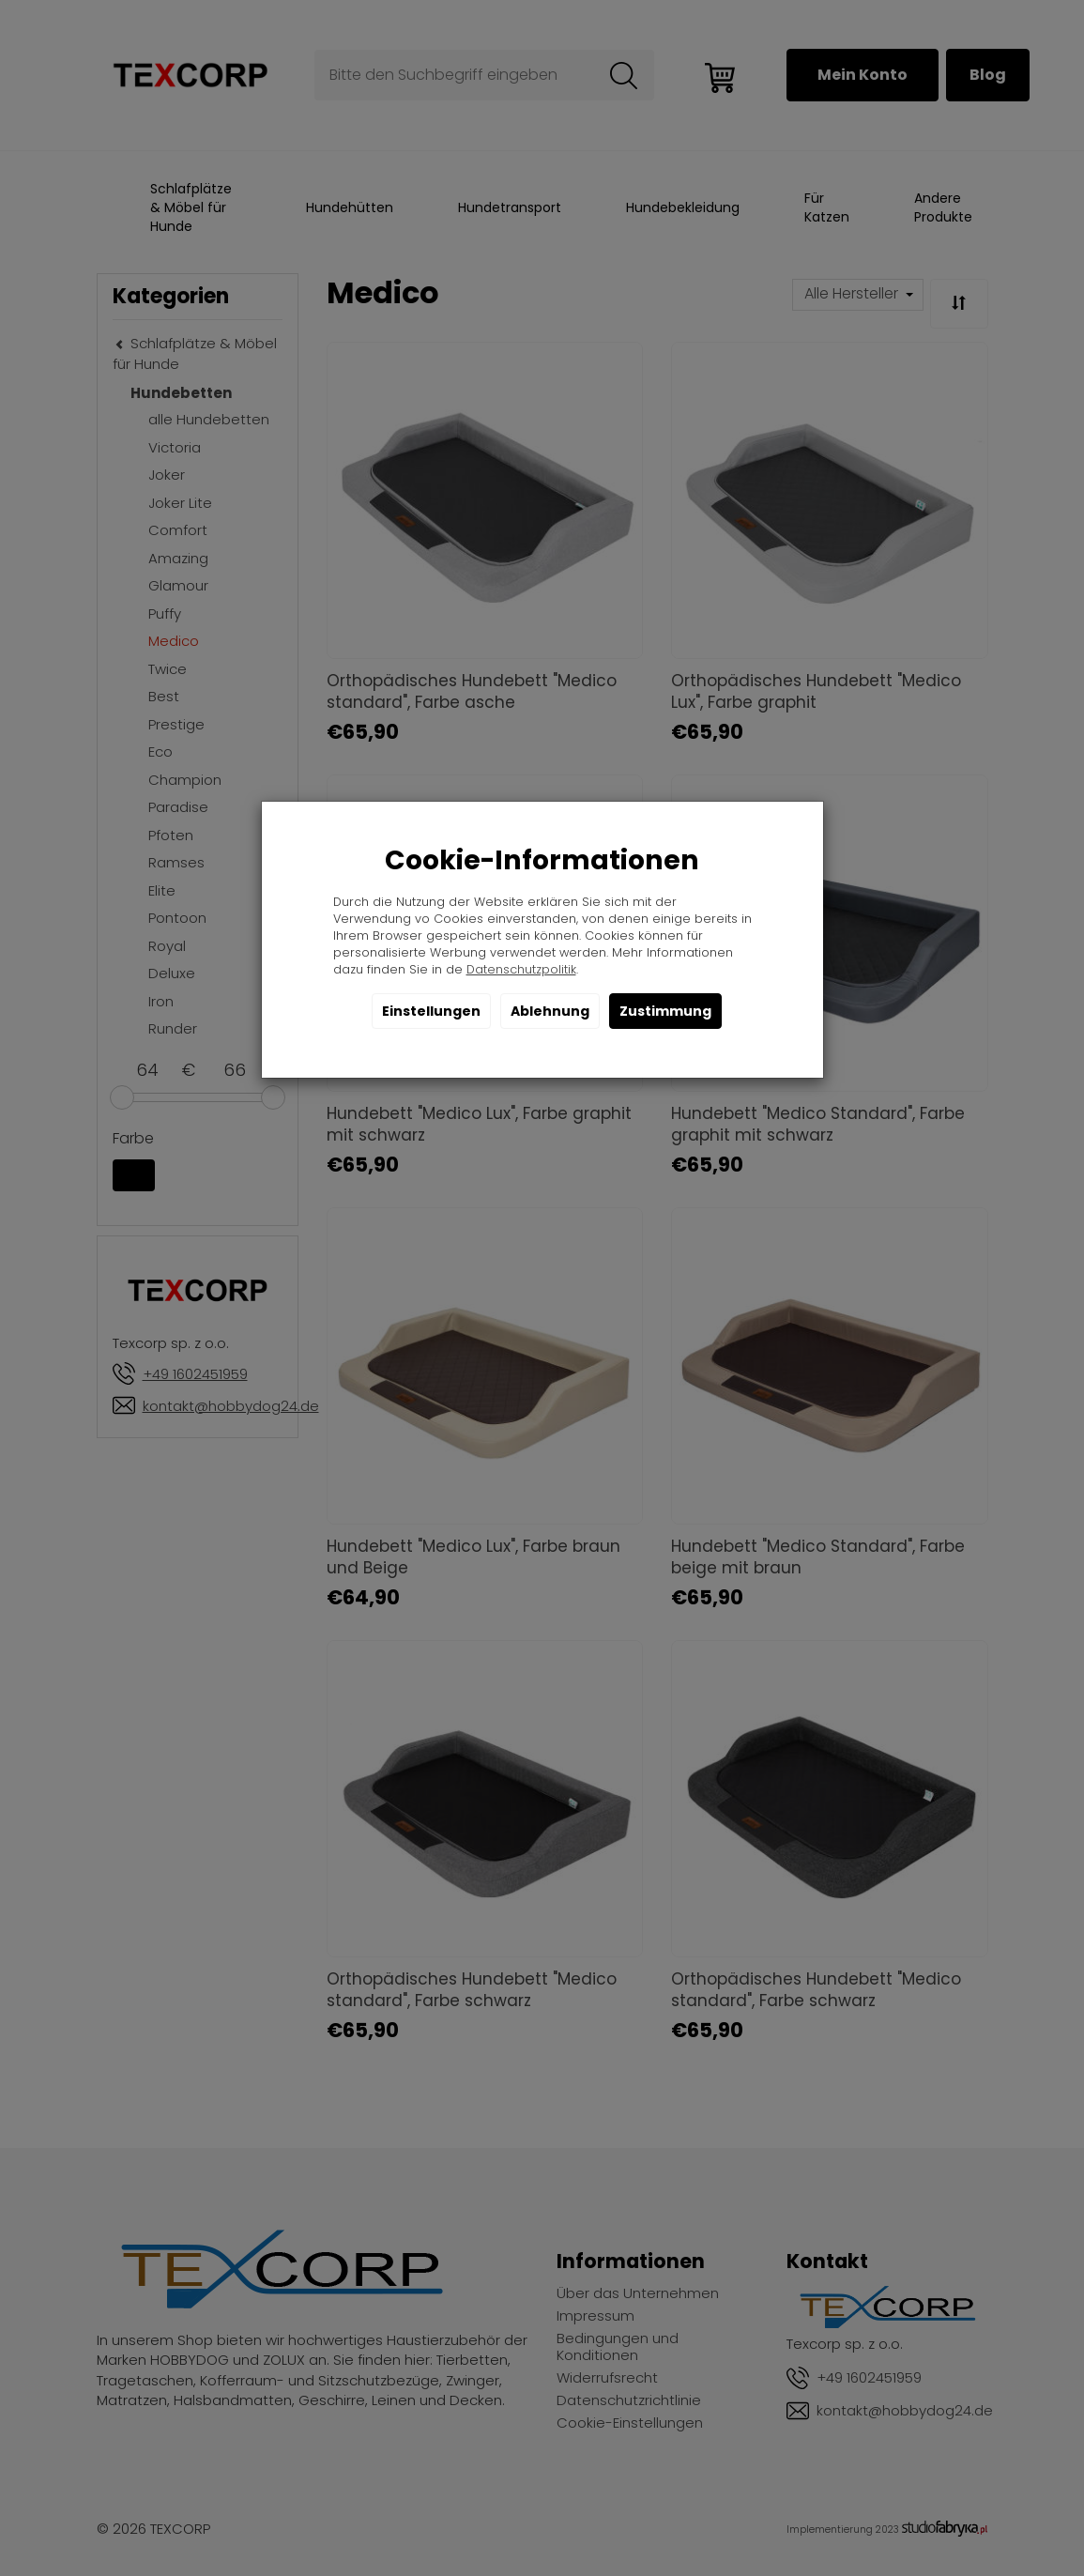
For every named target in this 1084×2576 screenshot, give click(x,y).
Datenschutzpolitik (521, 969)
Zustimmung (665, 1011)
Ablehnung (550, 1011)
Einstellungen (431, 1011)
